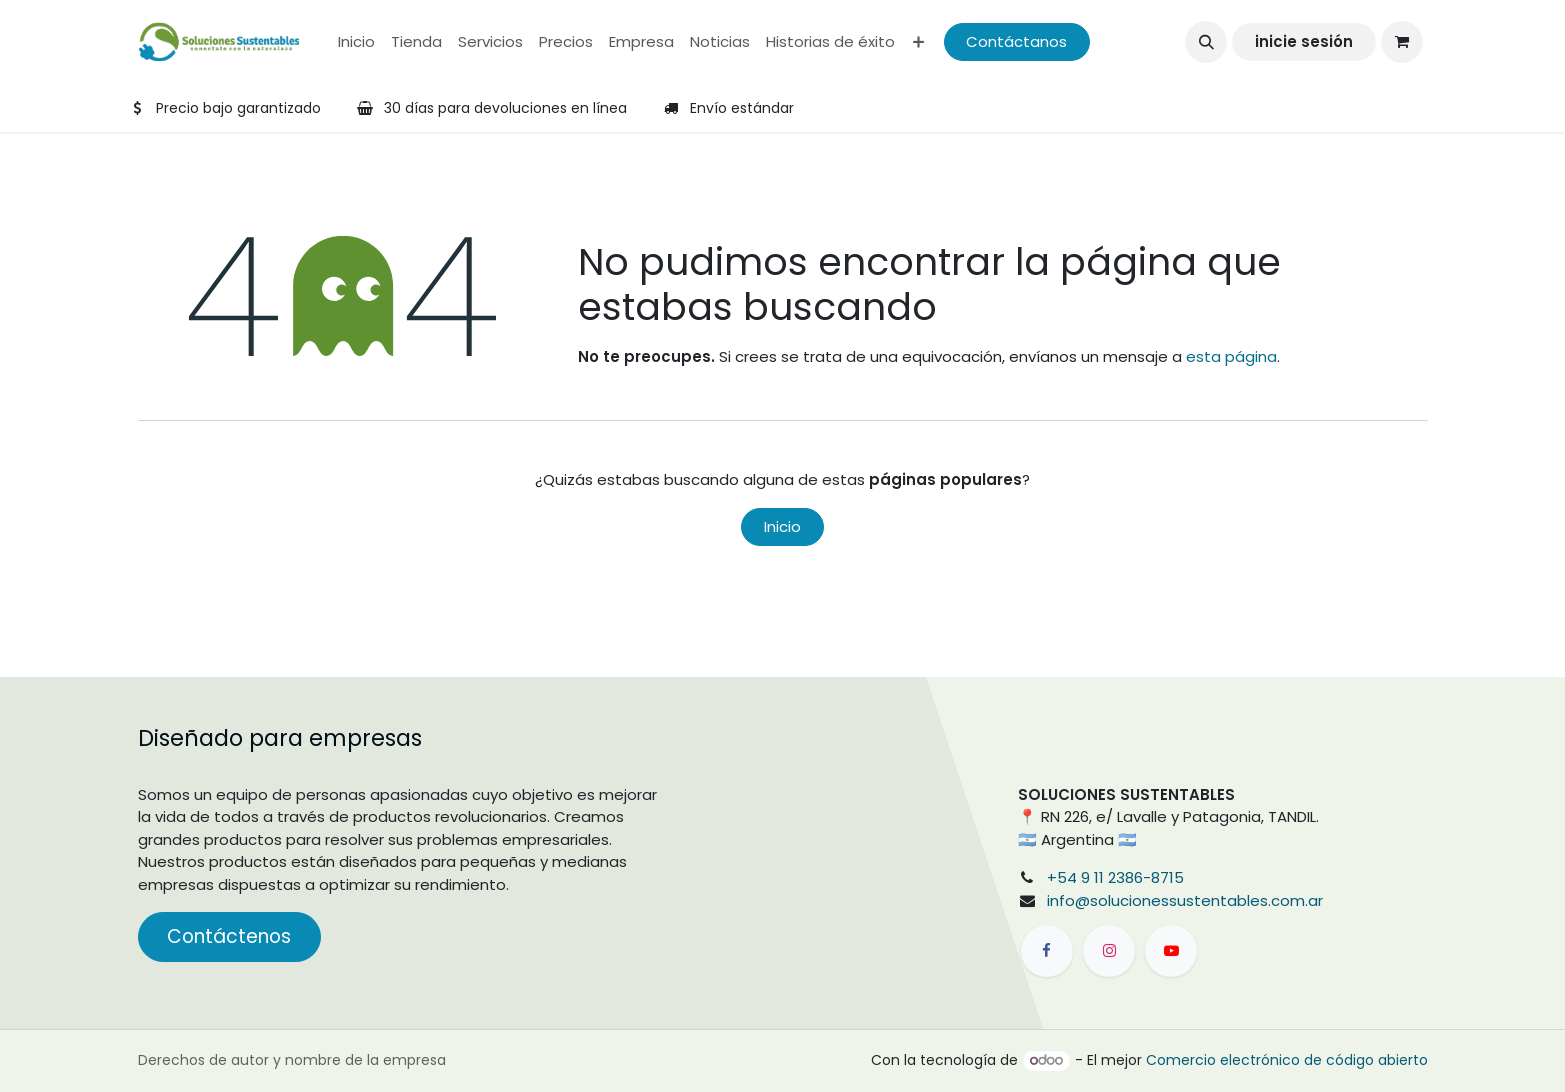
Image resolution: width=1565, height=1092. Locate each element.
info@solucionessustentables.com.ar (1185, 900)
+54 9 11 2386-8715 (1115, 877)
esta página (1231, 356)
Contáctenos (229, 936)
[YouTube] (1171, 951)
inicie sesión (1304, 41)
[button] (1206, 42)
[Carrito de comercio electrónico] (1402, 42)
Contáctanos (1016, 41)
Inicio (782, 526)
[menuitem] (356, 42)
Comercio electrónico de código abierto (1287, 1060)
